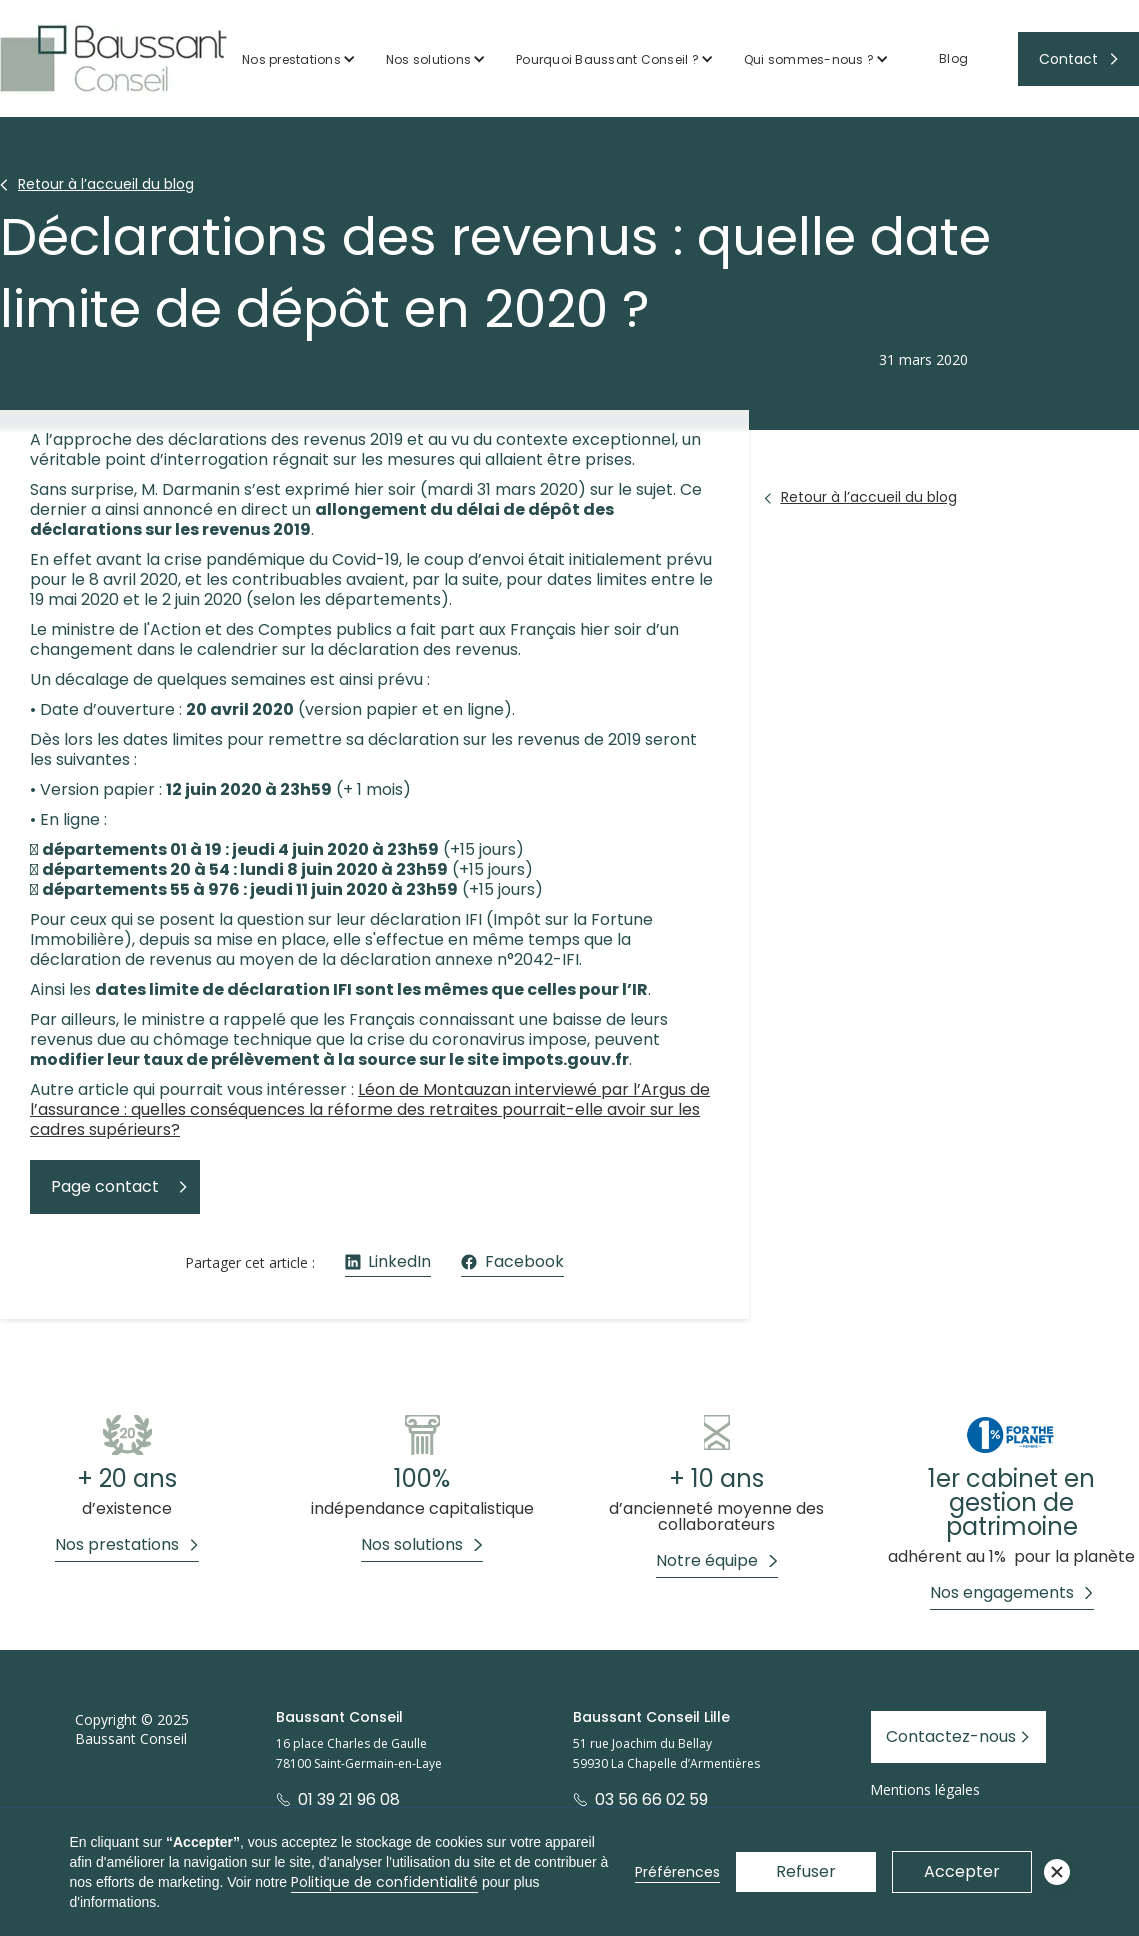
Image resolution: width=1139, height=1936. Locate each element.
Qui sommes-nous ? (809, 59)
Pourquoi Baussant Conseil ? (607, 59)
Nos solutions (428, 59)
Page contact (105, 1186)
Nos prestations (291, 59)
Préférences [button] (677, 1872)
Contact (1068, 59)
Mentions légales (925, 1789)
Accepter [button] (962, 1871)
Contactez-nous (951, 1736)
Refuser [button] (806, 1871)
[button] (299, 59)
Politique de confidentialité (384, 1882)
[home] (113, 58)
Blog (953, 58)
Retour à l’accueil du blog (106, 184)
